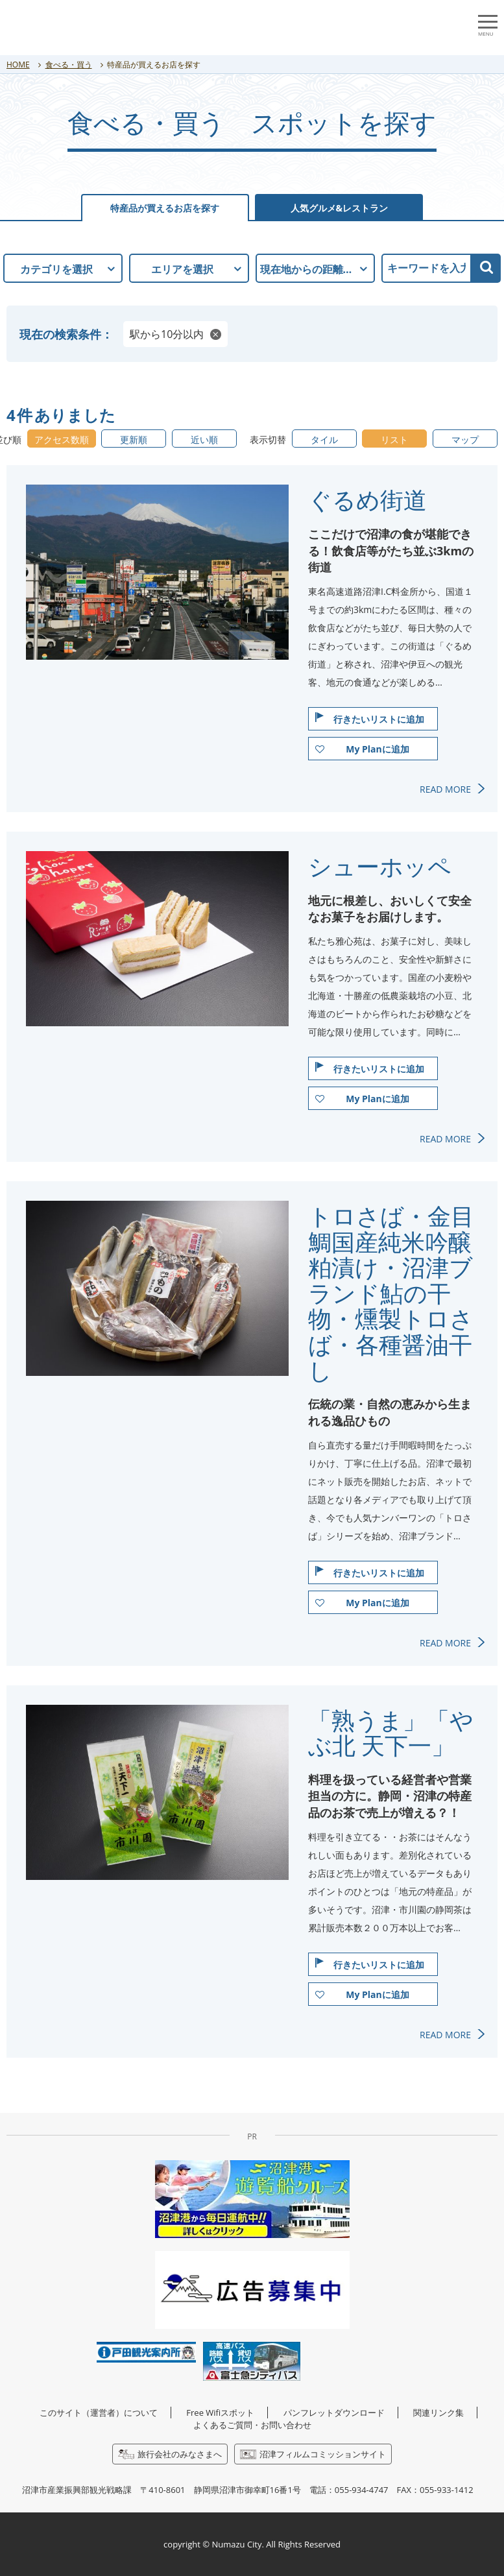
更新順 (133, 439)
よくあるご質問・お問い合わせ (252, 2425)
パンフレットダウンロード (334, 2412)
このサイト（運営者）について (99, 2412)
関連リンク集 (438, 2412)
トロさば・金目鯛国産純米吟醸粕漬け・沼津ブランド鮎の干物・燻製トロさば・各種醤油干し (391, 1293)
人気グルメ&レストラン (340, 208)
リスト (394, 439)
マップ (465, 439)
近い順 (204, 439)
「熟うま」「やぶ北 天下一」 (391, 1733)
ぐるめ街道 (367, 500)
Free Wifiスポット (220, 2412)
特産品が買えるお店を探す (164, 208)
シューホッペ (379, 867)
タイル (324, 439)
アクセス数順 (61, 439)
